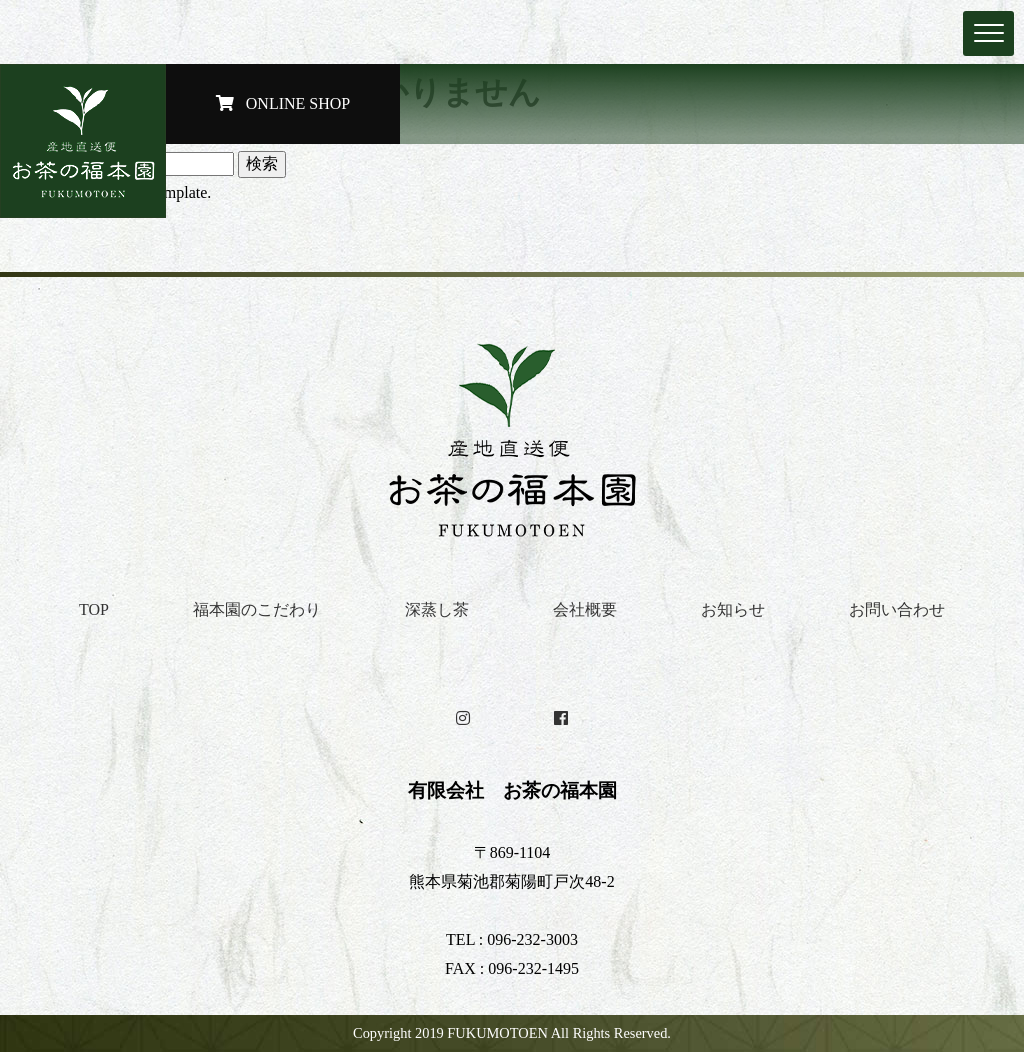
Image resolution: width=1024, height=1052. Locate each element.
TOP (94, 609)
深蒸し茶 (437, 609)
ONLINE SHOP (283, 103)
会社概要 (585, 609)
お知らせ (733, 609)
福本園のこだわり (257, 609)
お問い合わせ (897, 609)
